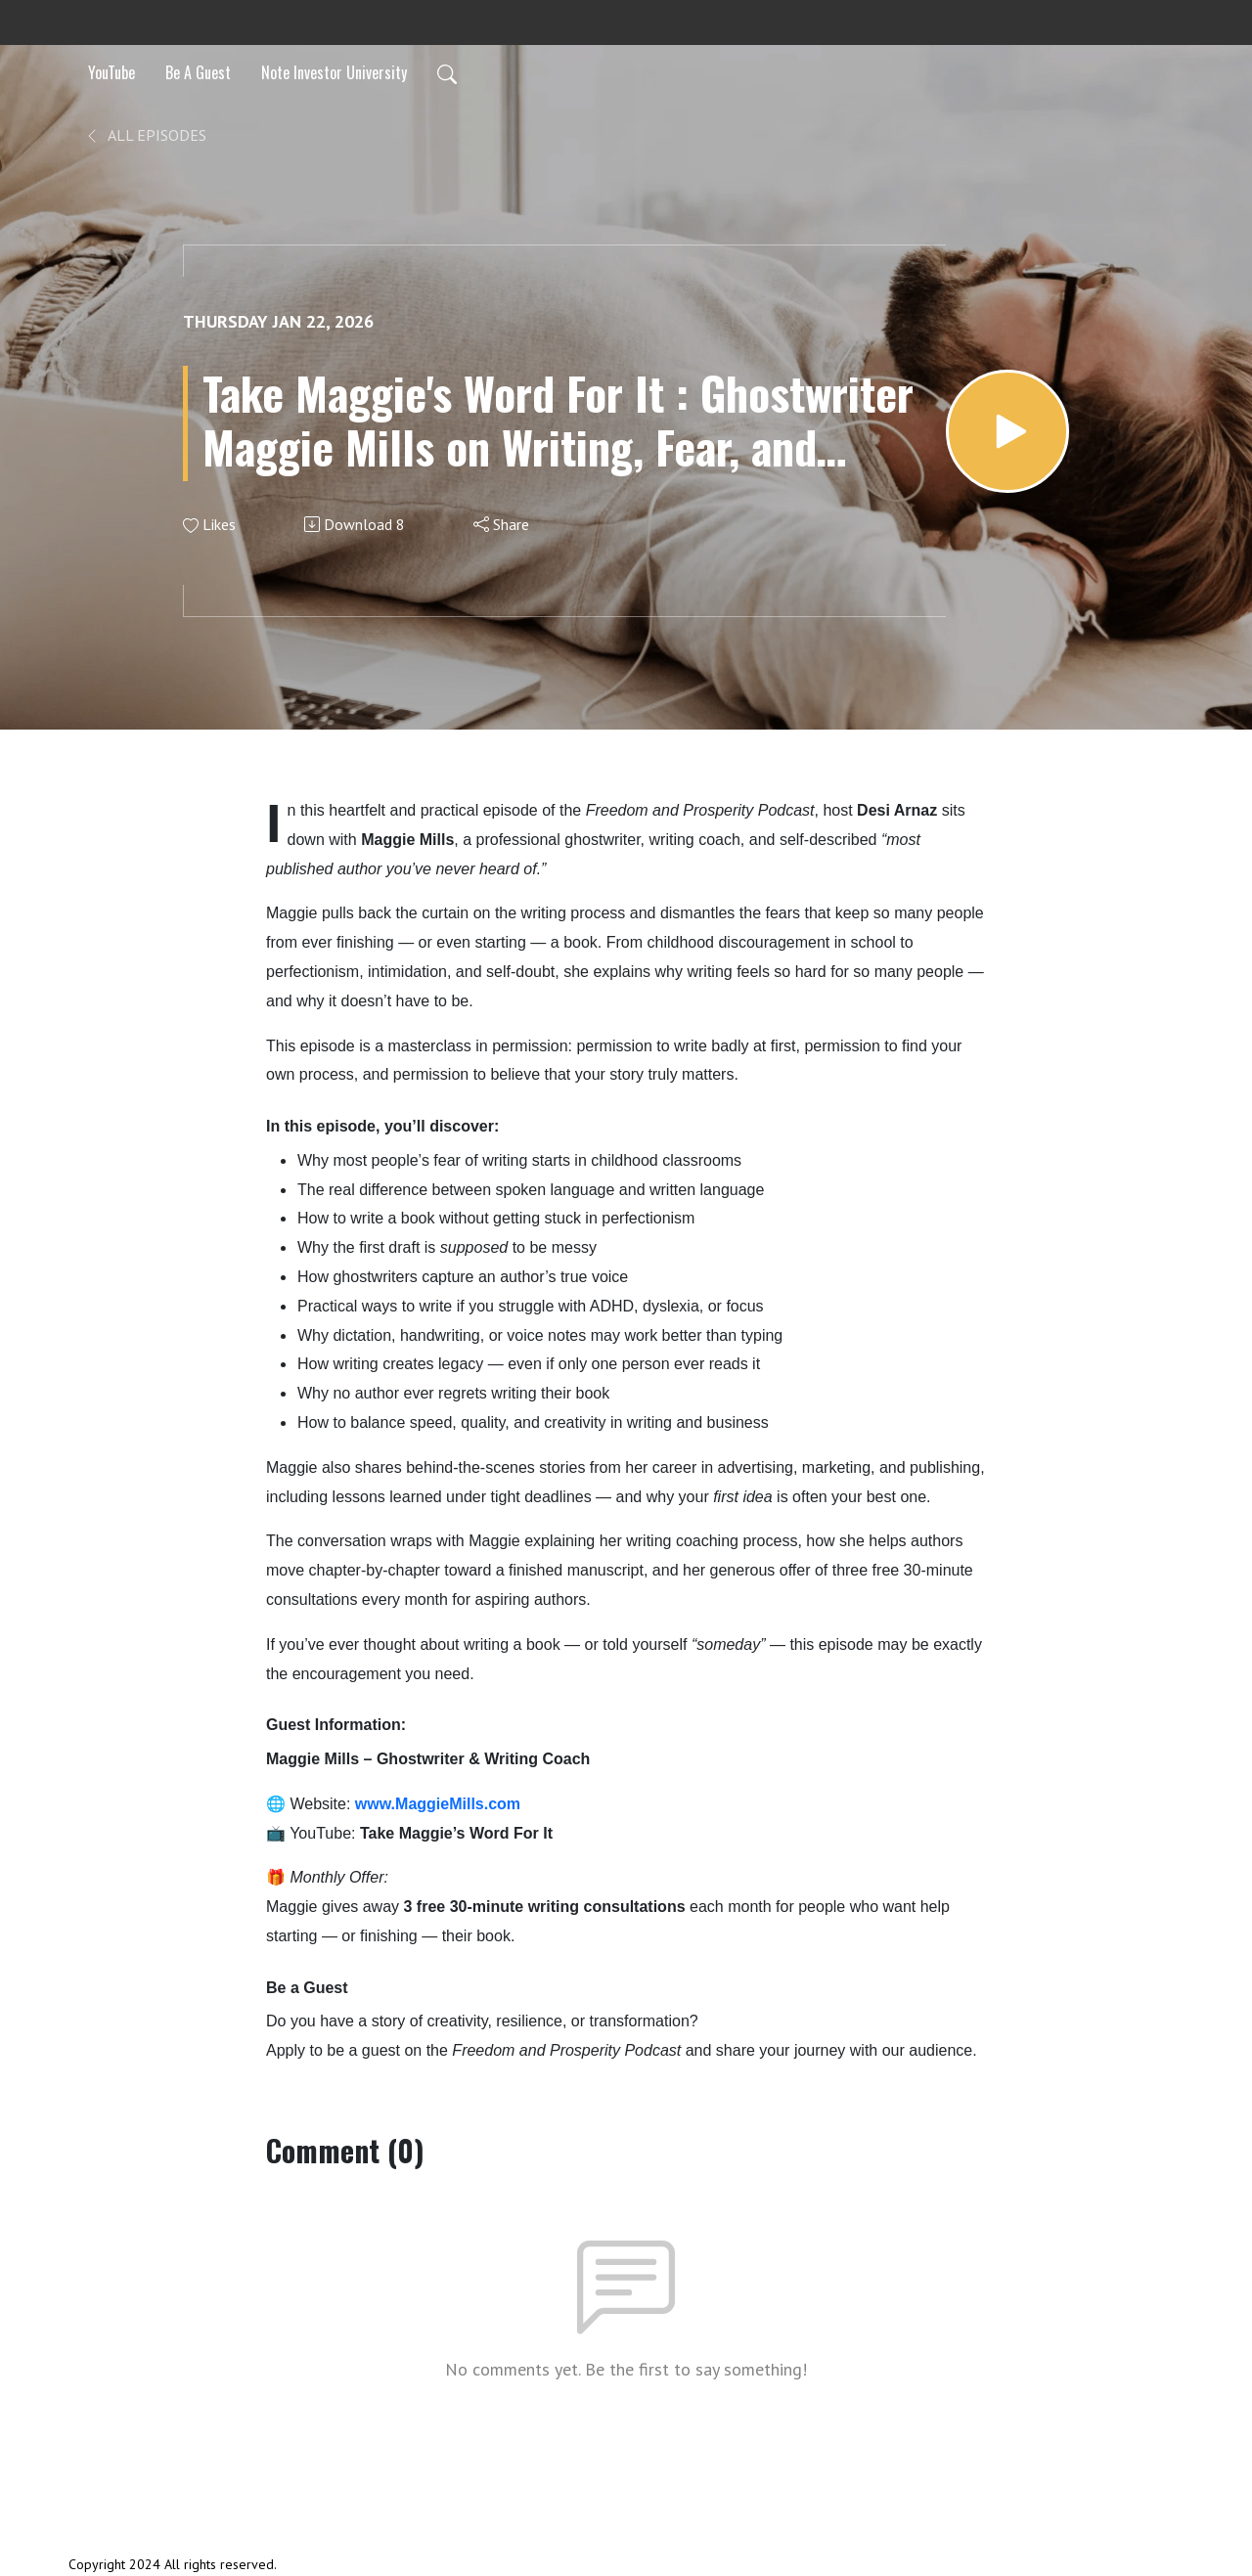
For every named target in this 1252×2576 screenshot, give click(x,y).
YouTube (111, 72)
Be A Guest (198, 72)
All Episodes (145, 135)
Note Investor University (334, 72)
